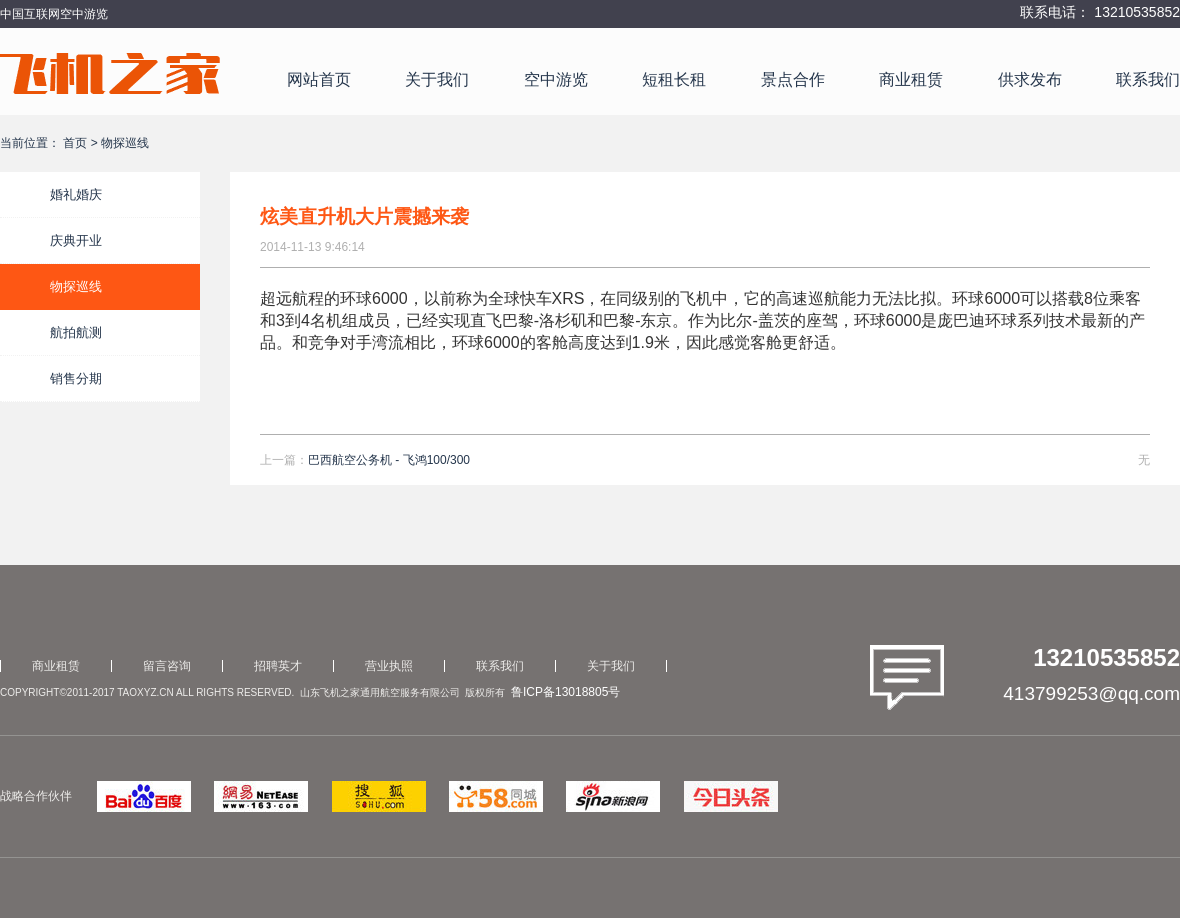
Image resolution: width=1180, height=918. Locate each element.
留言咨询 (167, 666)
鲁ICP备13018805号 (565, 692)
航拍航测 (76, 332)
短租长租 (674, 79)
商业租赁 (911, 79)
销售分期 (76, 378)
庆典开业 (76, 240)
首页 (75, 143)
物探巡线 (76, 286)
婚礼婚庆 (76, 194)
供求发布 (1030, 79)
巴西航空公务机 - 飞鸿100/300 (389, 460)
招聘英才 (278, 666)
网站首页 (319, 79)
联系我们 (1148, 79)
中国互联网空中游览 (54, 14)
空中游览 (556, 79)
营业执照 (389, 666)
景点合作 (793, 79)
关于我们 (437, 79)
